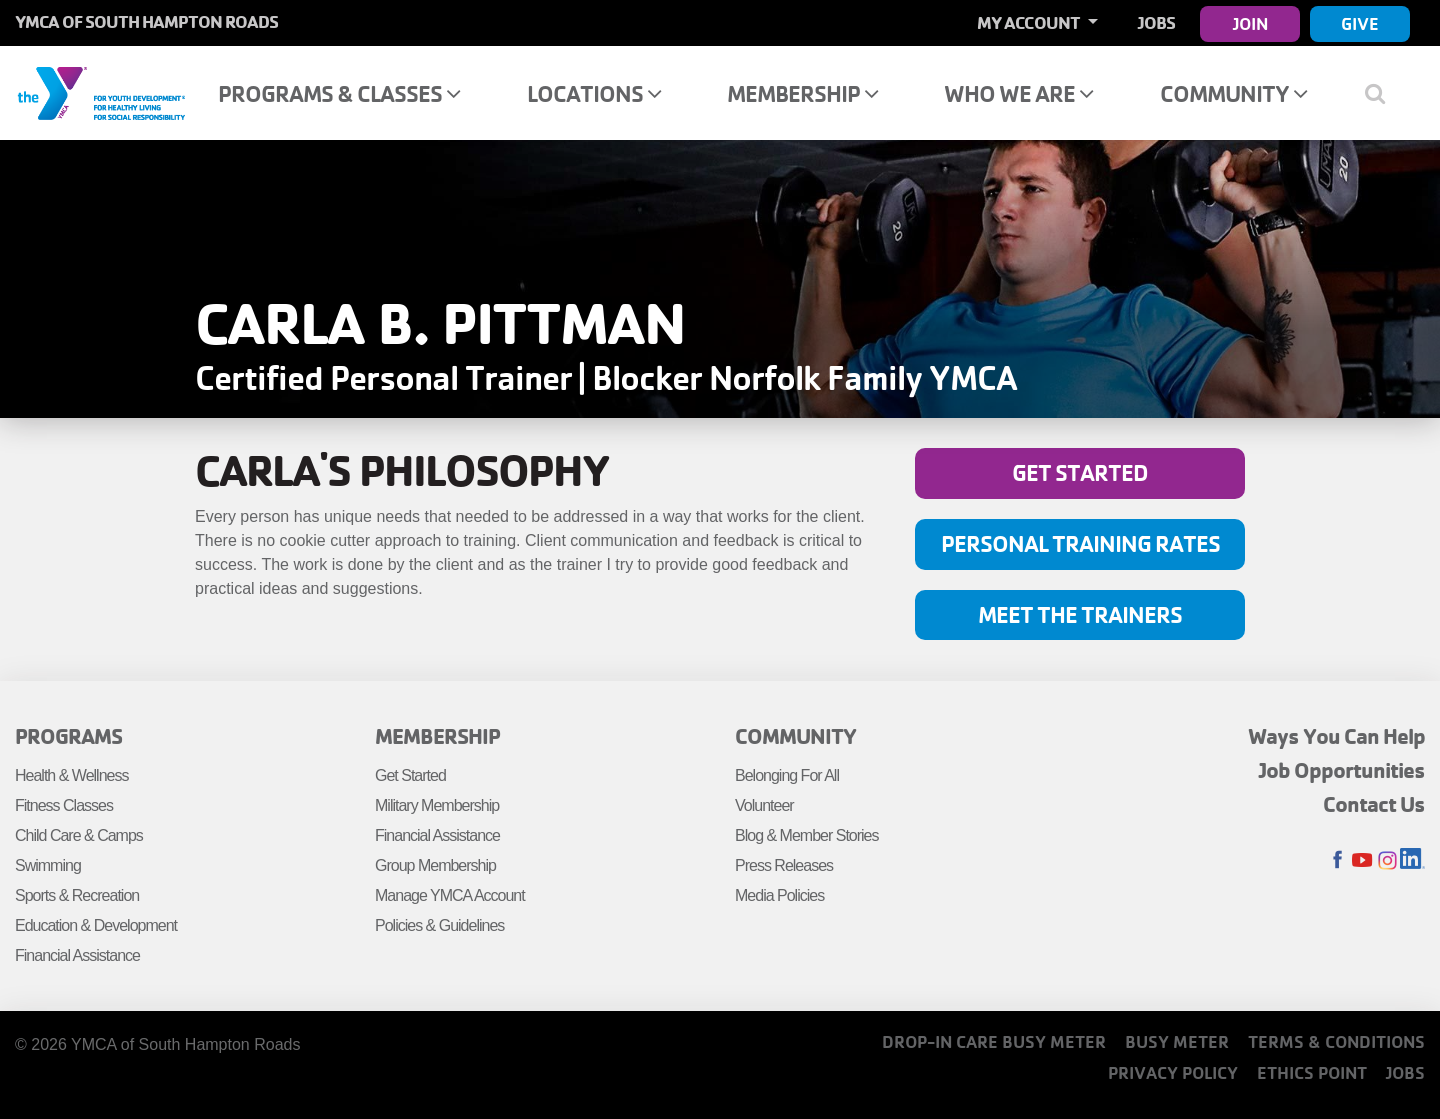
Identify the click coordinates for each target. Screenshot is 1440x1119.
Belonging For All (787, 775)
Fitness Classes (64, 805)
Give (1360, 23)
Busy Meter (1177, 1041)
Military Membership (437, 805)
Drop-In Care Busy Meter (994, 1041)
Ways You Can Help (1336, 736)
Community (1233, 93)
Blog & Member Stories (807, 835)
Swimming (48, 865)
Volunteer (764, 805)
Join (1250, 23)
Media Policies (779, 895)
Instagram (1387, 860)
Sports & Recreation (77, 895)
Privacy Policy (1173, 1072)
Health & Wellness (71, 775)
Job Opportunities (1342, 770)
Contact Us (1374, 804)
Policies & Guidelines (439, 925)
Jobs (1156, 22)
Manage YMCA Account (450, 895)
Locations (594, 93)
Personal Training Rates (1080, 543)
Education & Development (96, 925)
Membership (802, 93)
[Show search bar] (1382, 93)
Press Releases (784, 865)
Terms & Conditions (1336, 1041)
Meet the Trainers (1080, 614)
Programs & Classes (339, 93)
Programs (68, 736)
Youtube (1362, 860)
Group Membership (435, 865)
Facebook (1337, 860)
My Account (1030, 22)
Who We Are (1018, 93)
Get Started (1080, 472)
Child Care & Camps (79, 835)
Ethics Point (1312, 1072)
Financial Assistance (77, 955)
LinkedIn (1412, 860)
